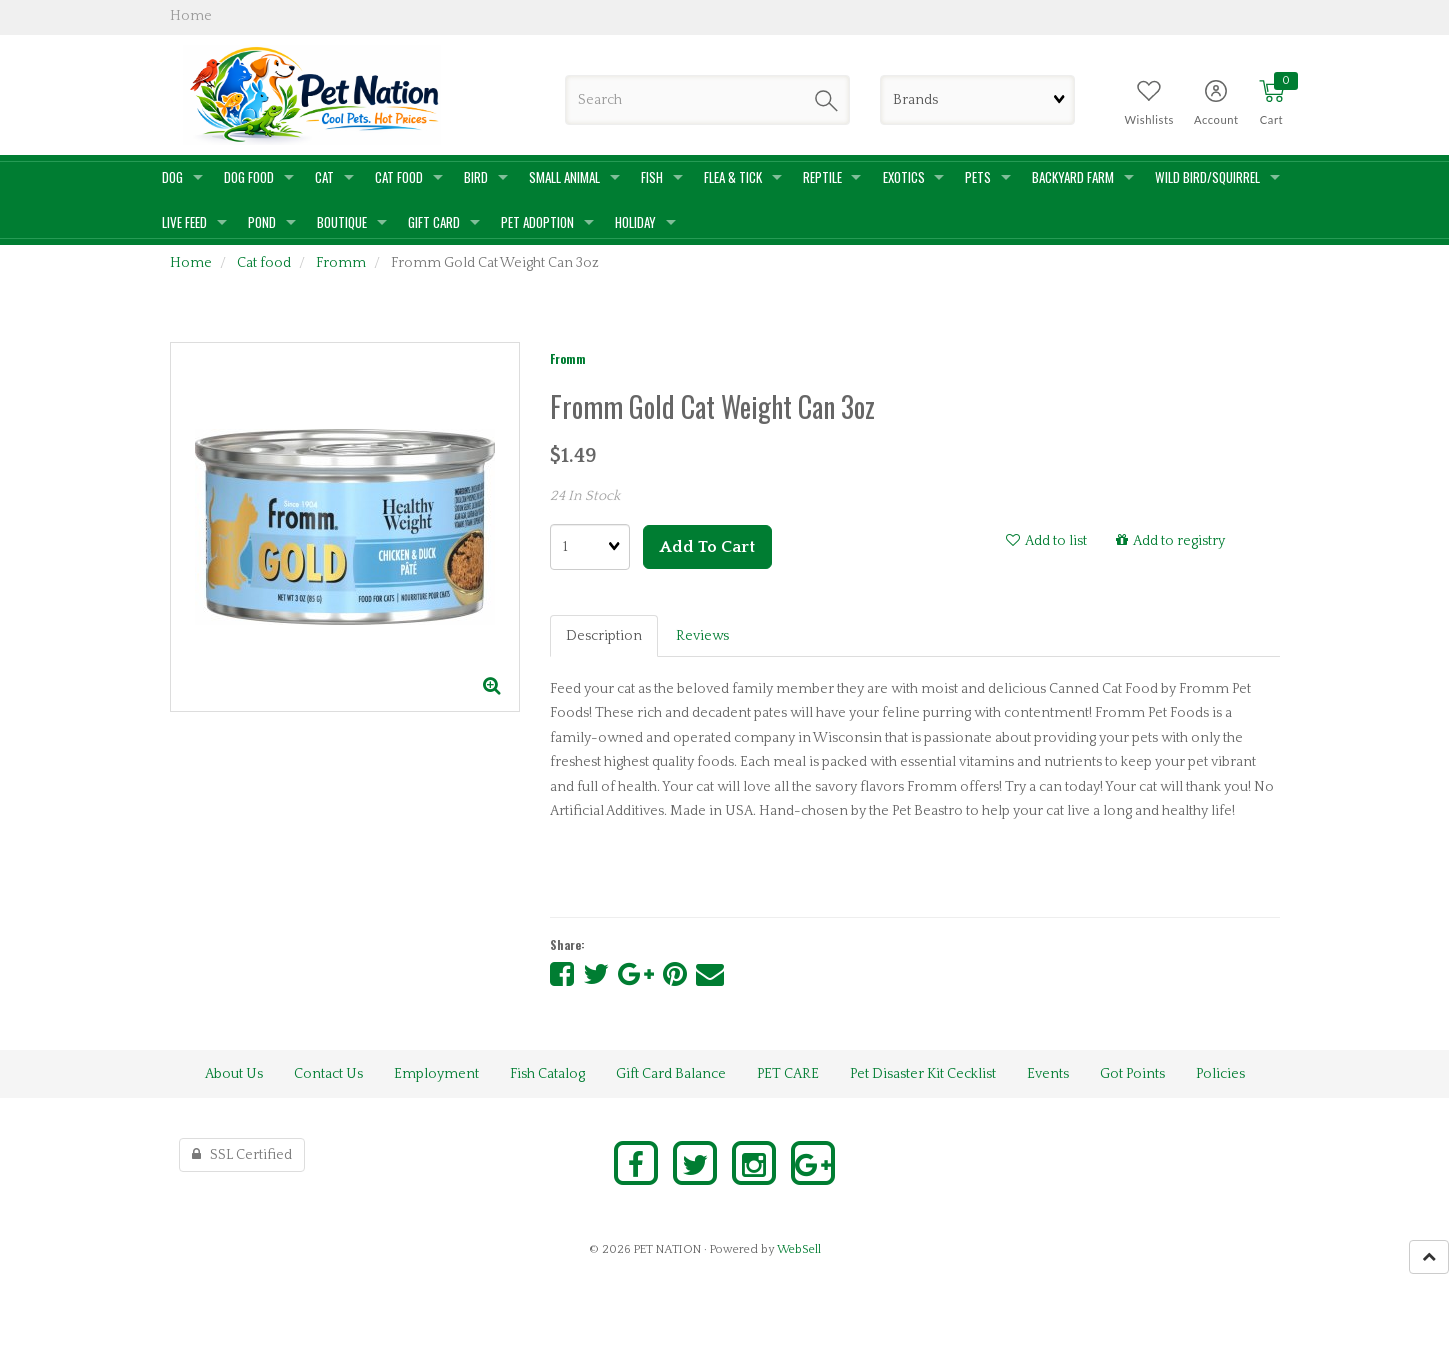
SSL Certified (242, 1155)
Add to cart (707, 547)
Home (191, 263)
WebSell (799, 1249)
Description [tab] (604, 636)
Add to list (1046, 541)
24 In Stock (585, 496)
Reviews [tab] (702, 636)
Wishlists (1149, 119)
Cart (1271, 119)
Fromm (341, 263)
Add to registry (1170, 541)
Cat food (264, 263)
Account (1216, 119)
